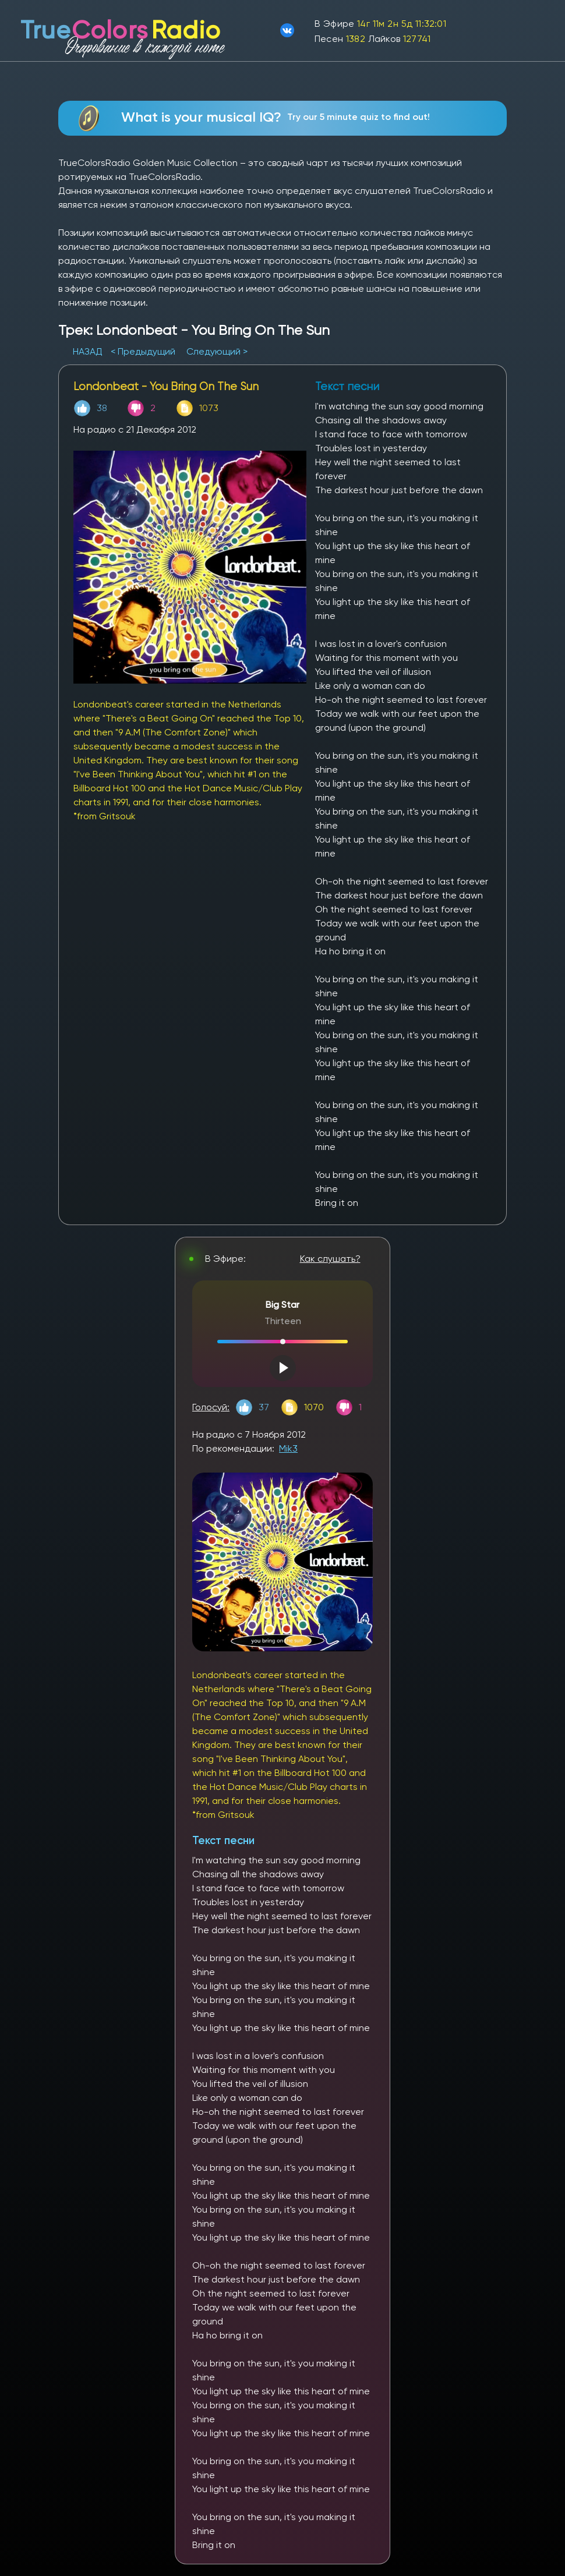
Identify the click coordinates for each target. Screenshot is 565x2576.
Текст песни (223, 1840)
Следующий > (217, 351)
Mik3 (288, 1448)
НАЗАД (89, 351)
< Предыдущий (143, 351)
